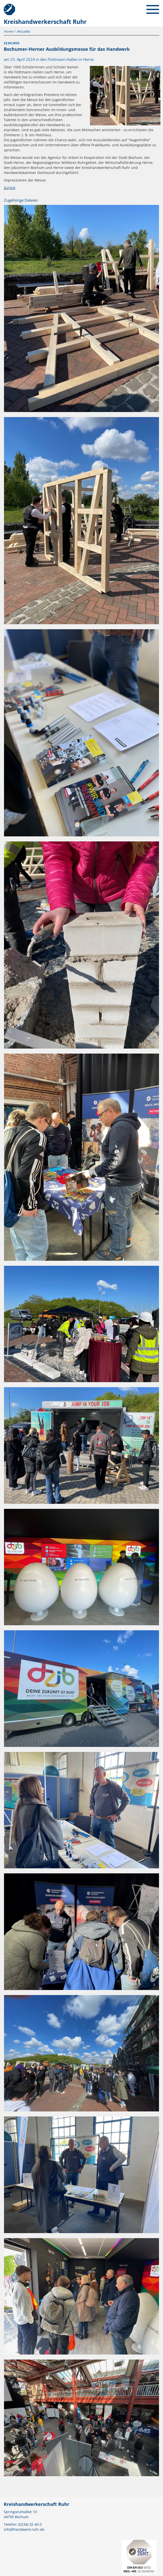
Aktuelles (23, 31)
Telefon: (11, 2524)
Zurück (9, 187)
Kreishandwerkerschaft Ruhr (7, 7)
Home (8, 31)
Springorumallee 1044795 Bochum (20, 2514)
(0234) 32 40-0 (30, 2524)
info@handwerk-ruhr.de (24, 2529)
